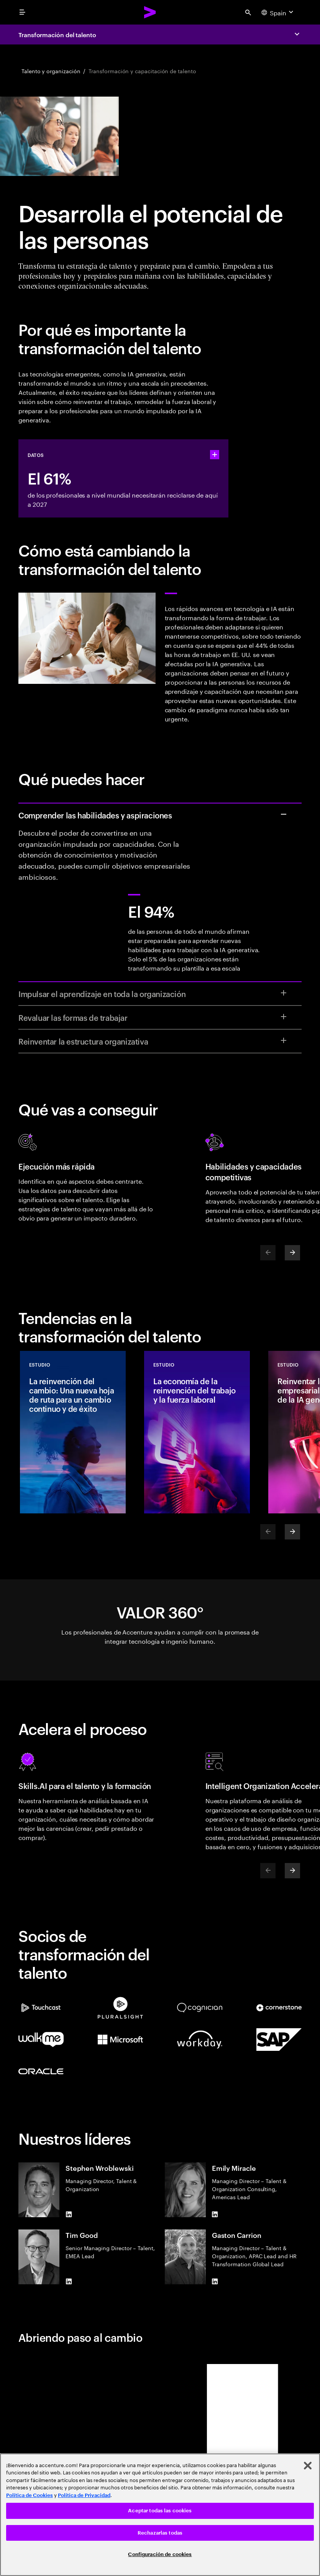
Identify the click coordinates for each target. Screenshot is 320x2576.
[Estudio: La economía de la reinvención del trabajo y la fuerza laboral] (197, 1432)
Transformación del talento (57, 34)
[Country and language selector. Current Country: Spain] (278, 12)
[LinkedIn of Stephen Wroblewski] (68, 2214)
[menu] (22, 12)
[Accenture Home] (150, 12)
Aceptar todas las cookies (160, 2510)
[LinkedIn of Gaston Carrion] (215, 2281)
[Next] (292, 1253)
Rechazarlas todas (160, 2532)
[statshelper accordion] (214, 454)
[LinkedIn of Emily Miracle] (215, 2214)
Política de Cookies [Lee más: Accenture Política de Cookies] (29, 2495)
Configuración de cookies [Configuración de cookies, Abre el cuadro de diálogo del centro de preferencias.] (160, 2554)
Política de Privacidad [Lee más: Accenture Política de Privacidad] (84, 2495)
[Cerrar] (307, 2465)
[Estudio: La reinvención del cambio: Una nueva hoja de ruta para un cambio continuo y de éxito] (73, 1432)
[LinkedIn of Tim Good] (68, 2281)
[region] (160, 2514)
